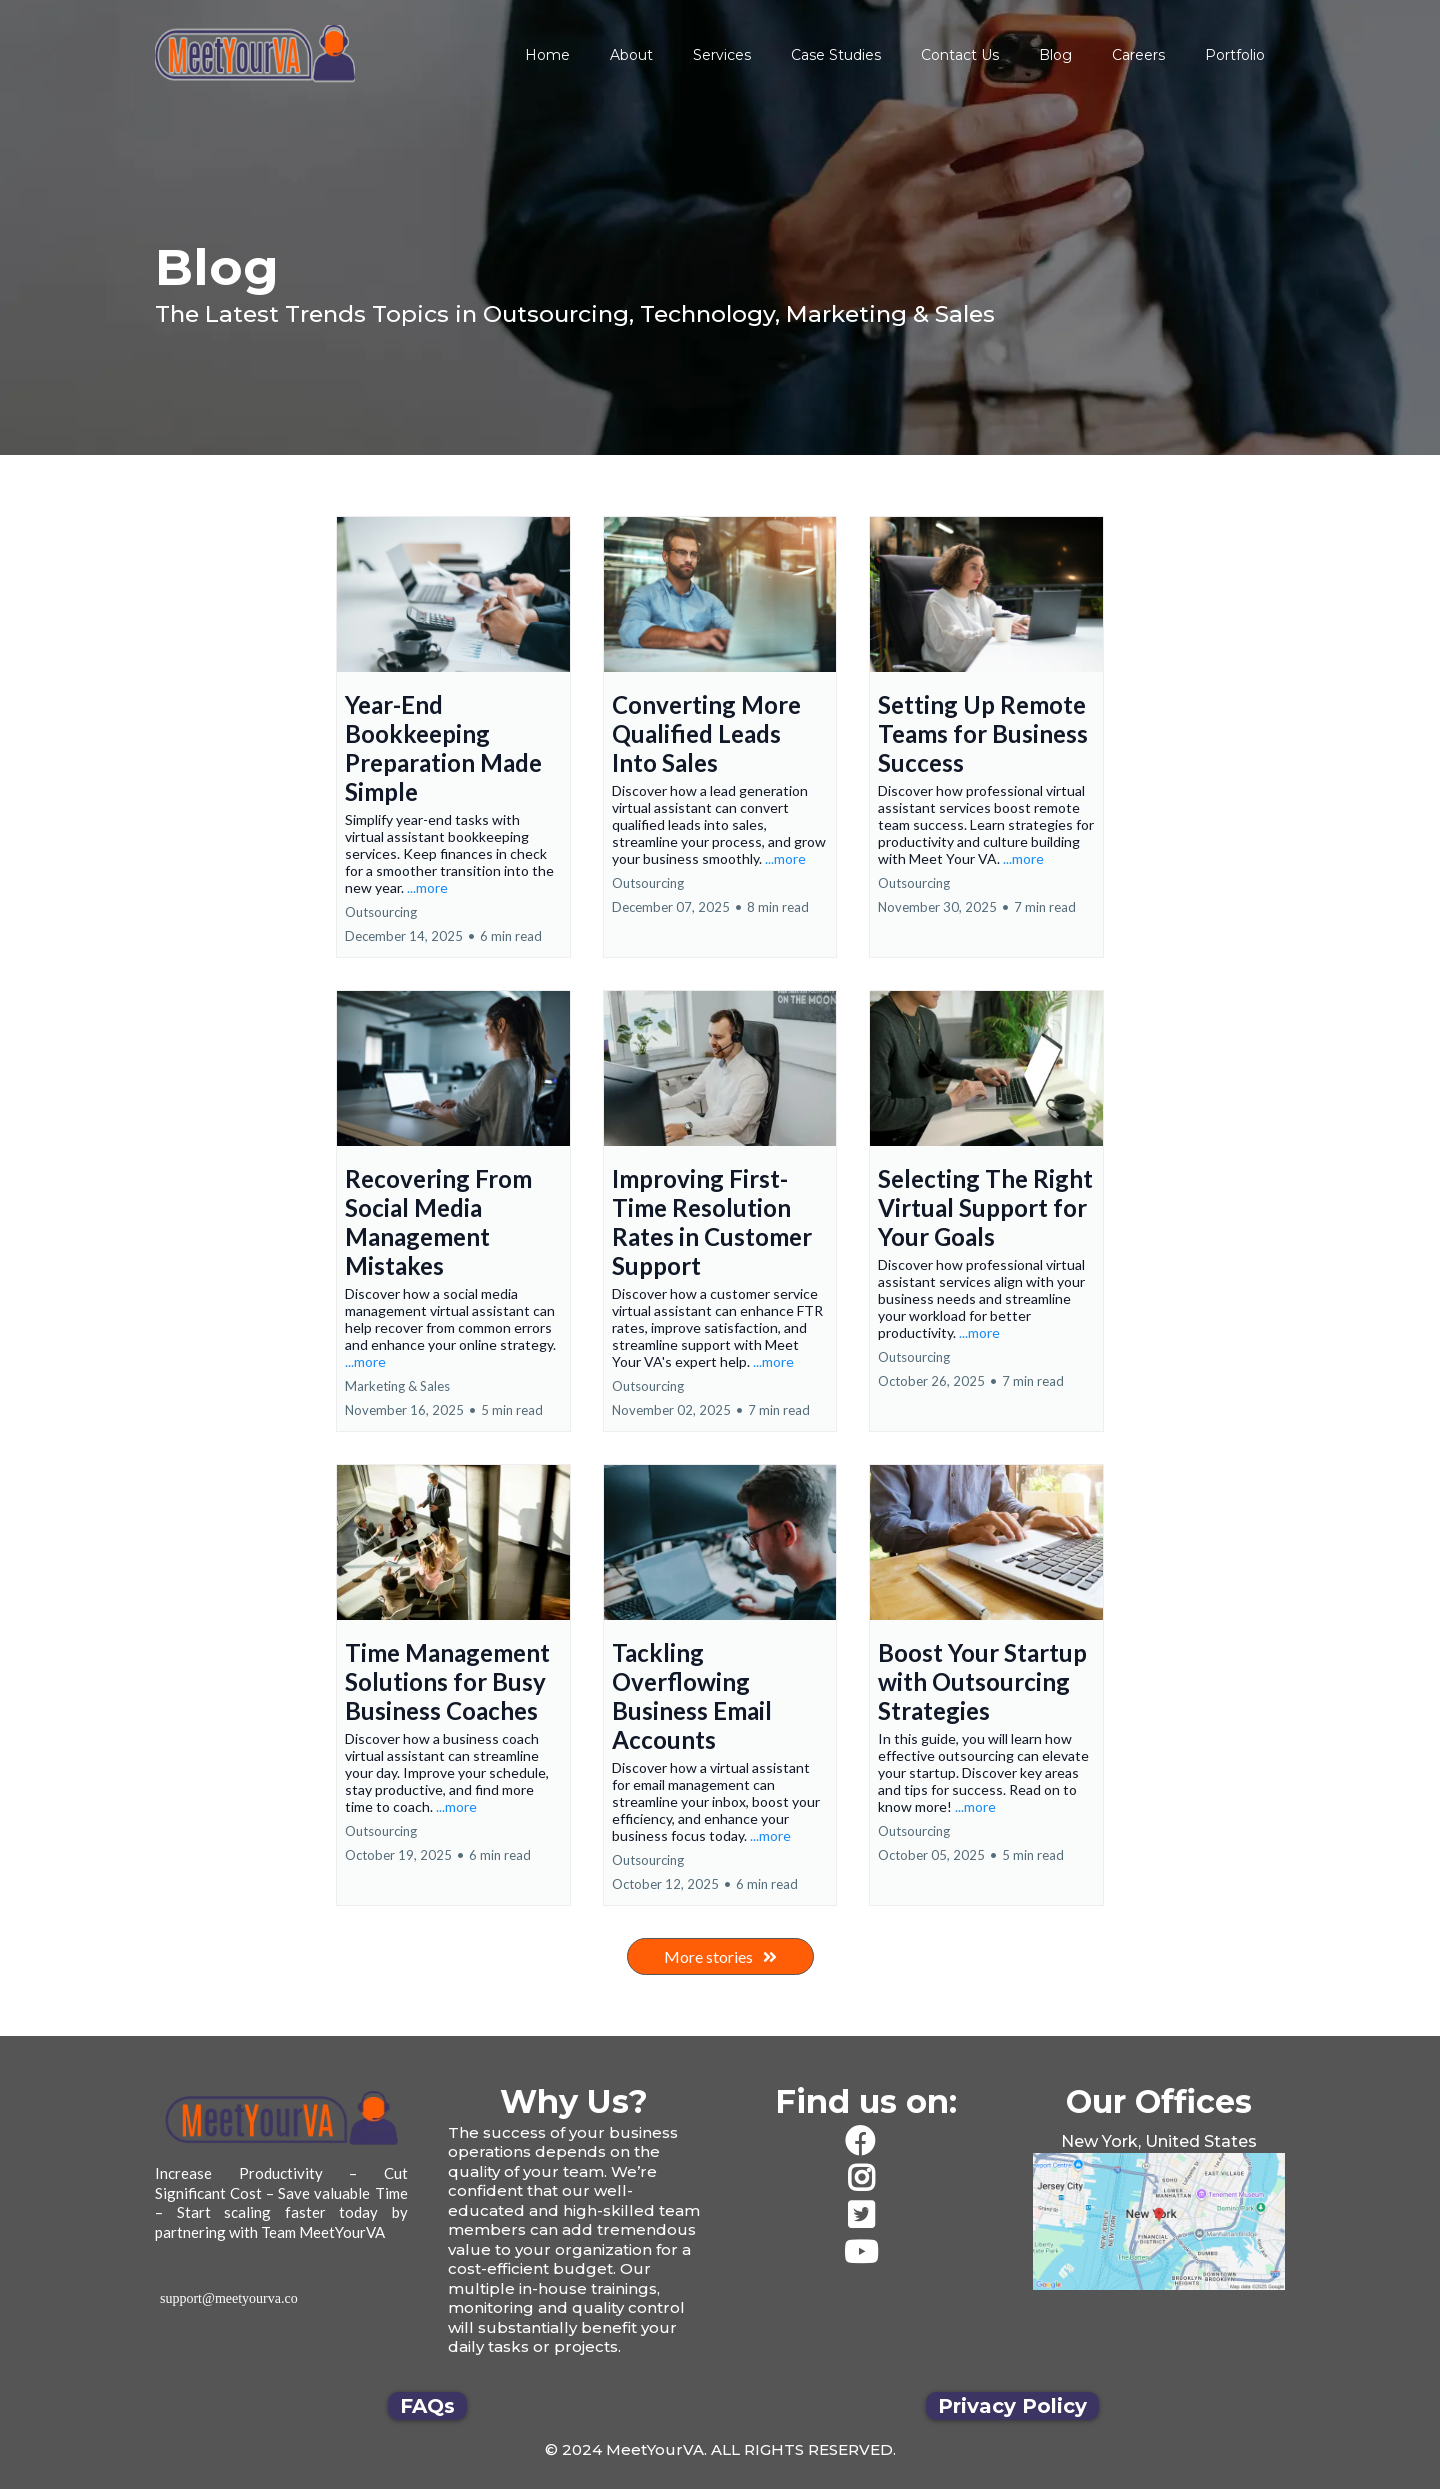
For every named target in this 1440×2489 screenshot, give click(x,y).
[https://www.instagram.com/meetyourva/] (866, 2178)
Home (547, 55)
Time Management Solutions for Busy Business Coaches (447, 1681)
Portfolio (1235, 55)
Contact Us (960, 55)
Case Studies (836, 55)
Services (722, 55)
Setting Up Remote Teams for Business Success (983, 733)
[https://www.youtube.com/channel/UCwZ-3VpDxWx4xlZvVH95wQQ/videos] (866, 2252)
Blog (1055, 55)
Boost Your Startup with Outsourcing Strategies (982, 1681)
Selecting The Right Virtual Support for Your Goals (985, 1207)
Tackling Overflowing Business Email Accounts (692, 1696)
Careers (1138, 55)
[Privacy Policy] (1012, 2406)
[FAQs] (427, 2406)
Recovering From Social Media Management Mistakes (438, 1222)
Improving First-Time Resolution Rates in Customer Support (712, 1222)
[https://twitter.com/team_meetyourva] (866, 2215)
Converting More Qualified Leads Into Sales (706, 733)
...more (427, 887)
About (631, 55)
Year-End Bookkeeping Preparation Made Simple (443, 748)
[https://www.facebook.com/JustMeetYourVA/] (866, 2141)
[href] (1159, 2222)
